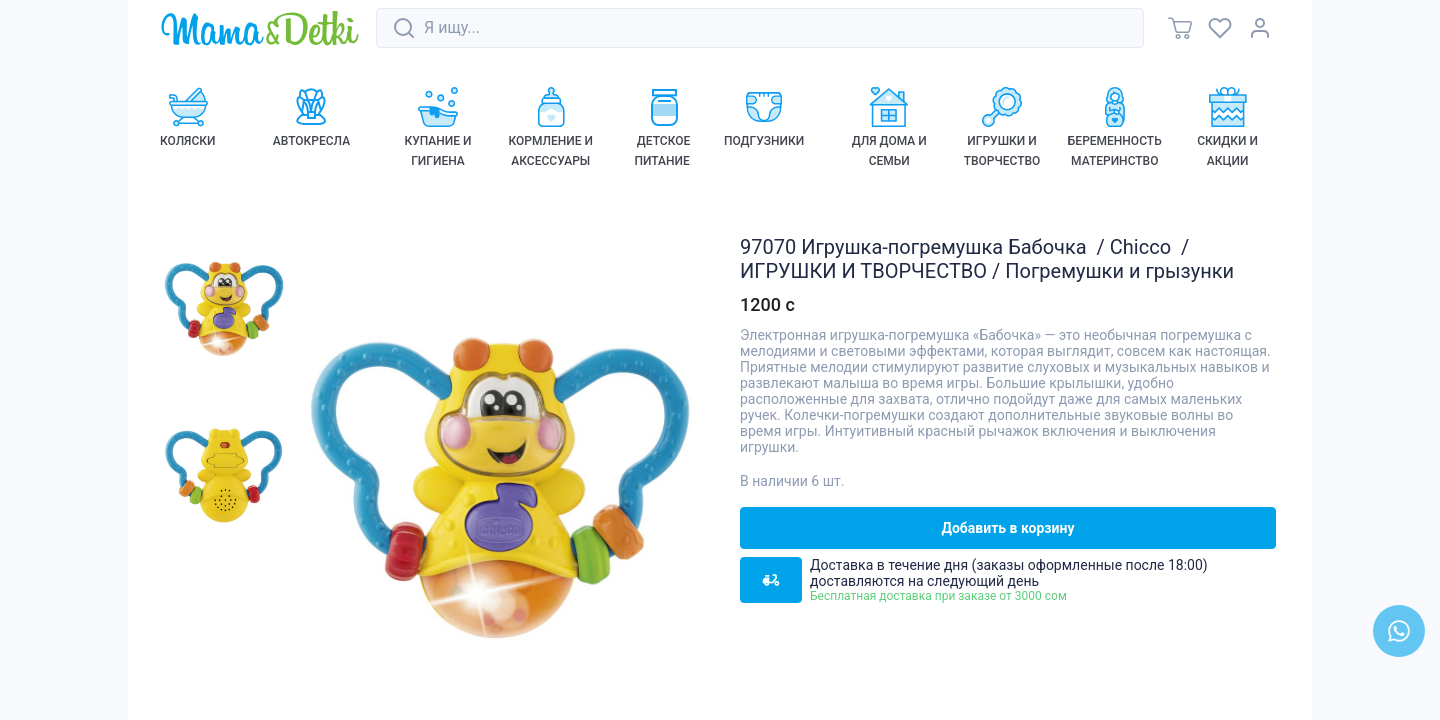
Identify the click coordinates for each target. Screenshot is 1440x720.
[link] (260, 29)
